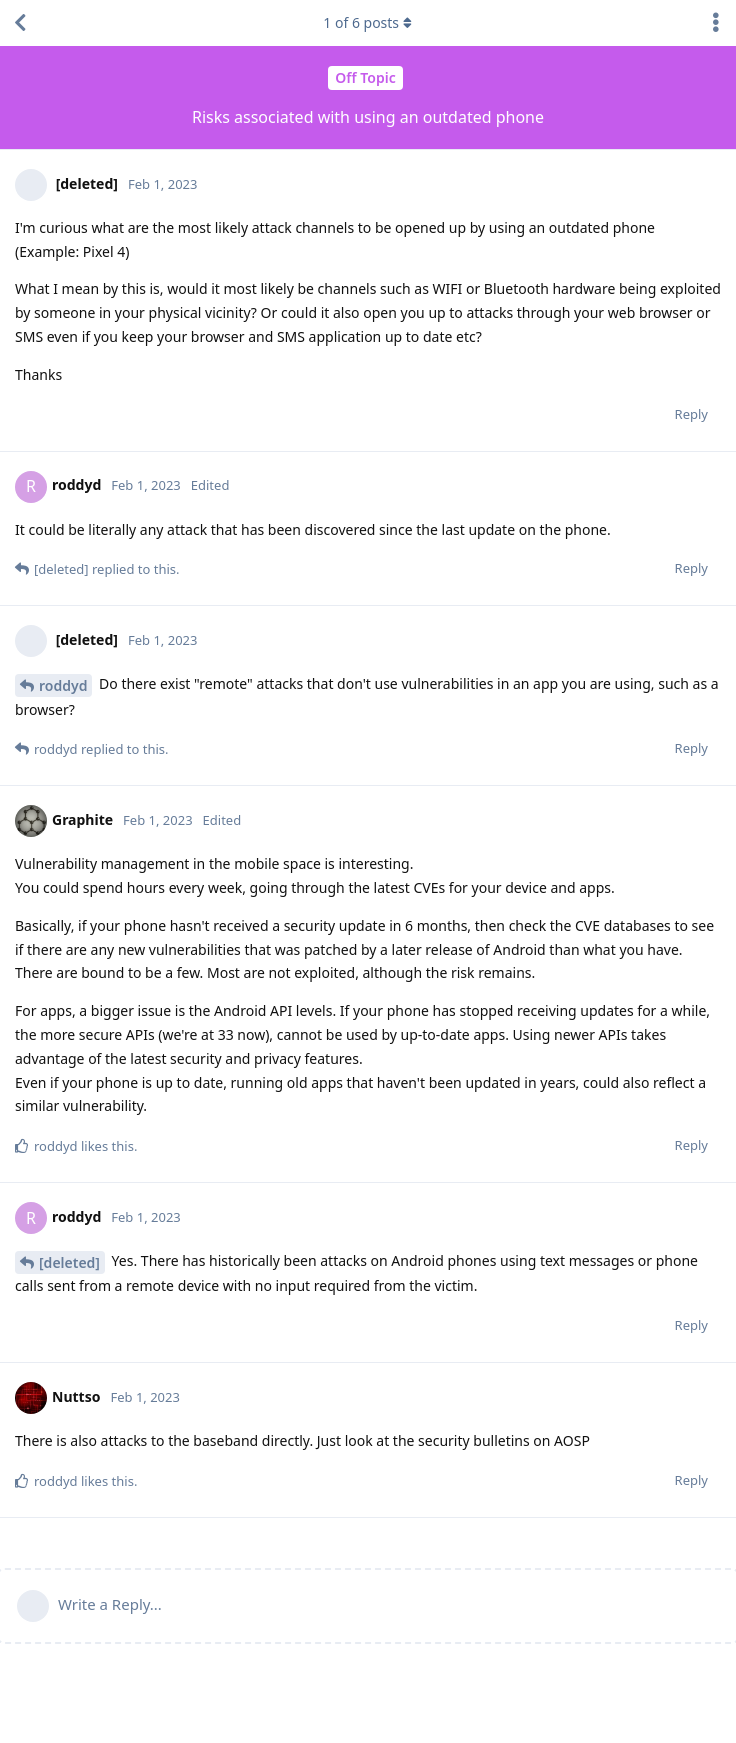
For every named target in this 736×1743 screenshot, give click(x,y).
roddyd (63, 685)
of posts (368, 22)
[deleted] (69, 1262)
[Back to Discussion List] (20, 23)
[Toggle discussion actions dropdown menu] (716, 23)
